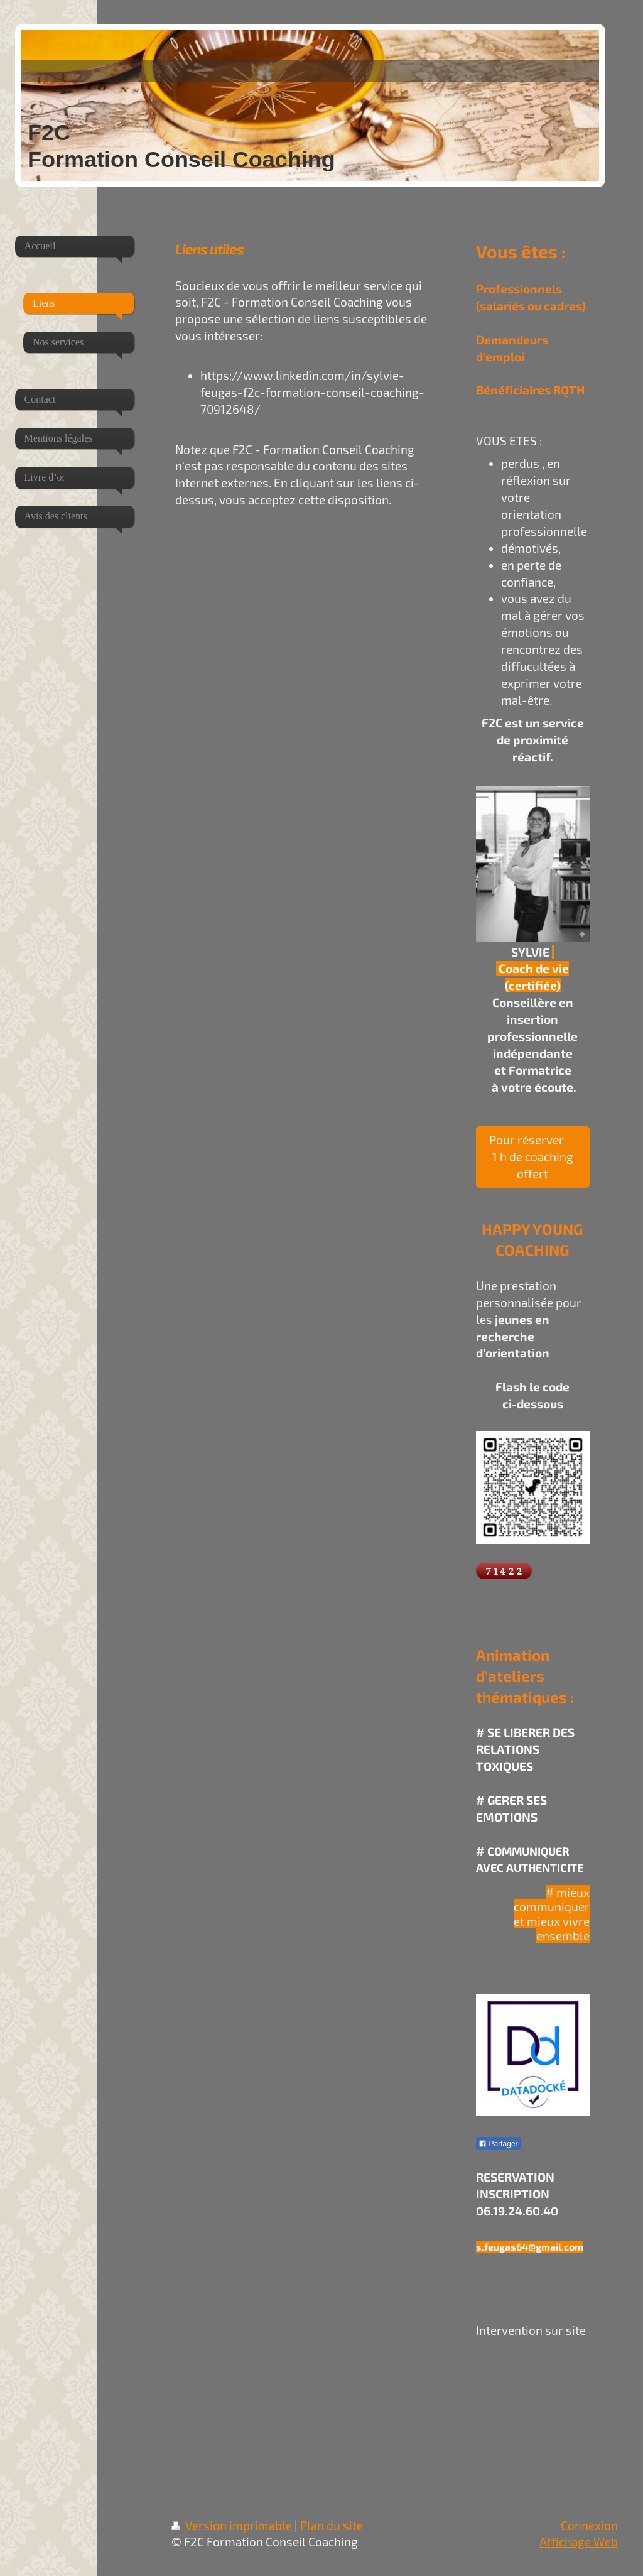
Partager (497, 2143)
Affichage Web (578, 2542)
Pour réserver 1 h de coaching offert (532, 1157)
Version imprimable (232, 2525)
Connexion (589, 2525)
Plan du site (331, 2525)
